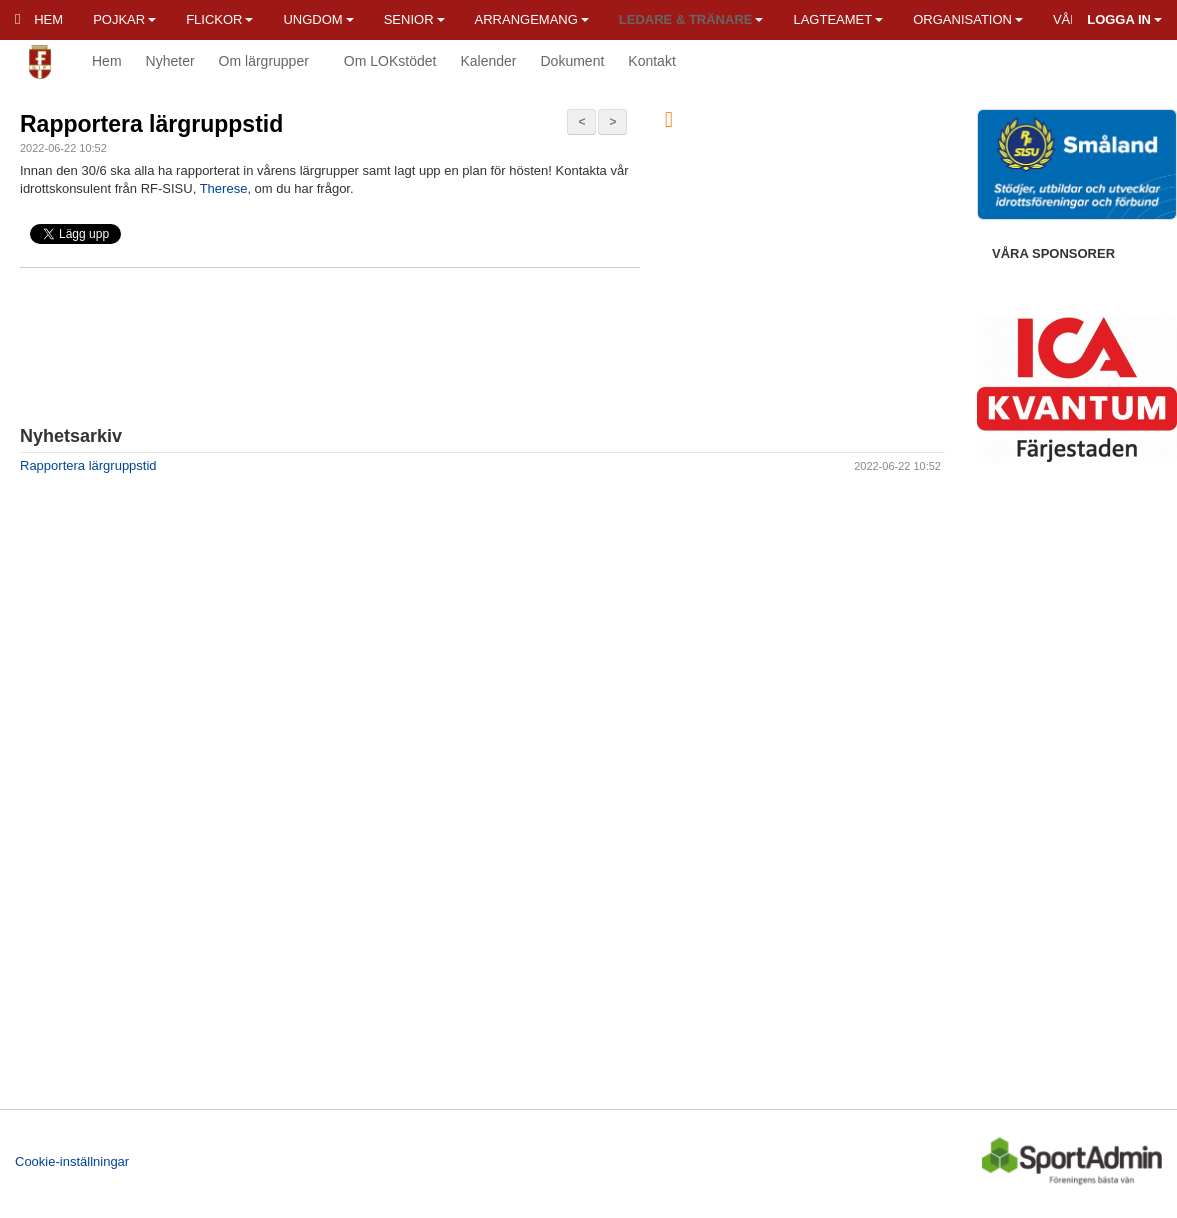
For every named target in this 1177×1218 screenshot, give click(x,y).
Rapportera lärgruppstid (151, 124)
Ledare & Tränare (691, 19)
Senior (414, 19)
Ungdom (318, 19)
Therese (224, 188)
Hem (39, 19)
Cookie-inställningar (72, 1161)
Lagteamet (838, 19)
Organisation (968, 19)
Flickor (219, 19)
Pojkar (124, 19)
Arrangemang (532, 19)
